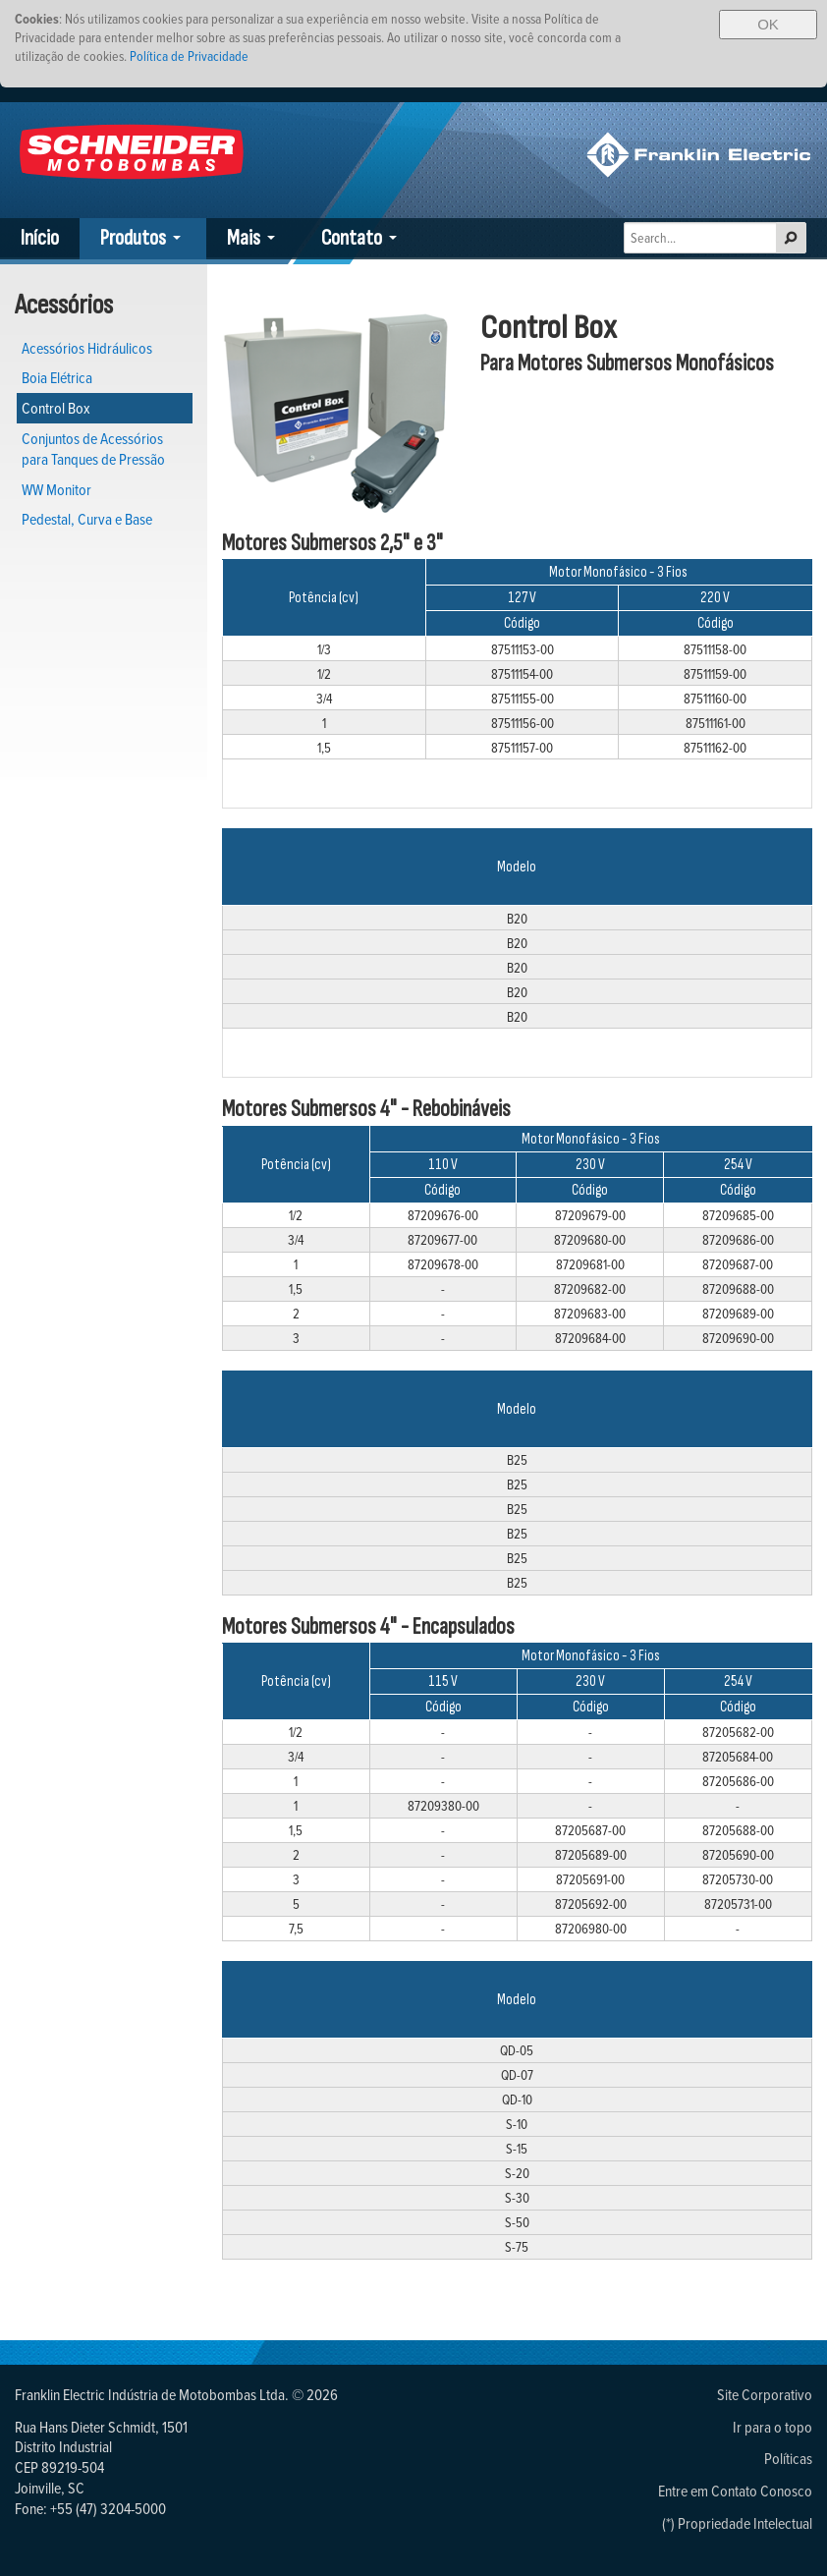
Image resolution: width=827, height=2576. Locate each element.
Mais (243, 238)
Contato (351, 238)
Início (40, 238)
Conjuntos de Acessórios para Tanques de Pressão (93, 448)
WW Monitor (56, 489)
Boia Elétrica (57, 377)
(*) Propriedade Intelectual (737, 2523)
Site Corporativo (764, 2394)
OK (768, 24)
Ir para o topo (772, 2426)
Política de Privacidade (189, 55)
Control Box (56, 408)
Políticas (788, 2458)
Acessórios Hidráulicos (87, 348)
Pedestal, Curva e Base (87, 519)
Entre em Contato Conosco (735, 2490)
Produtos (133, 238)
